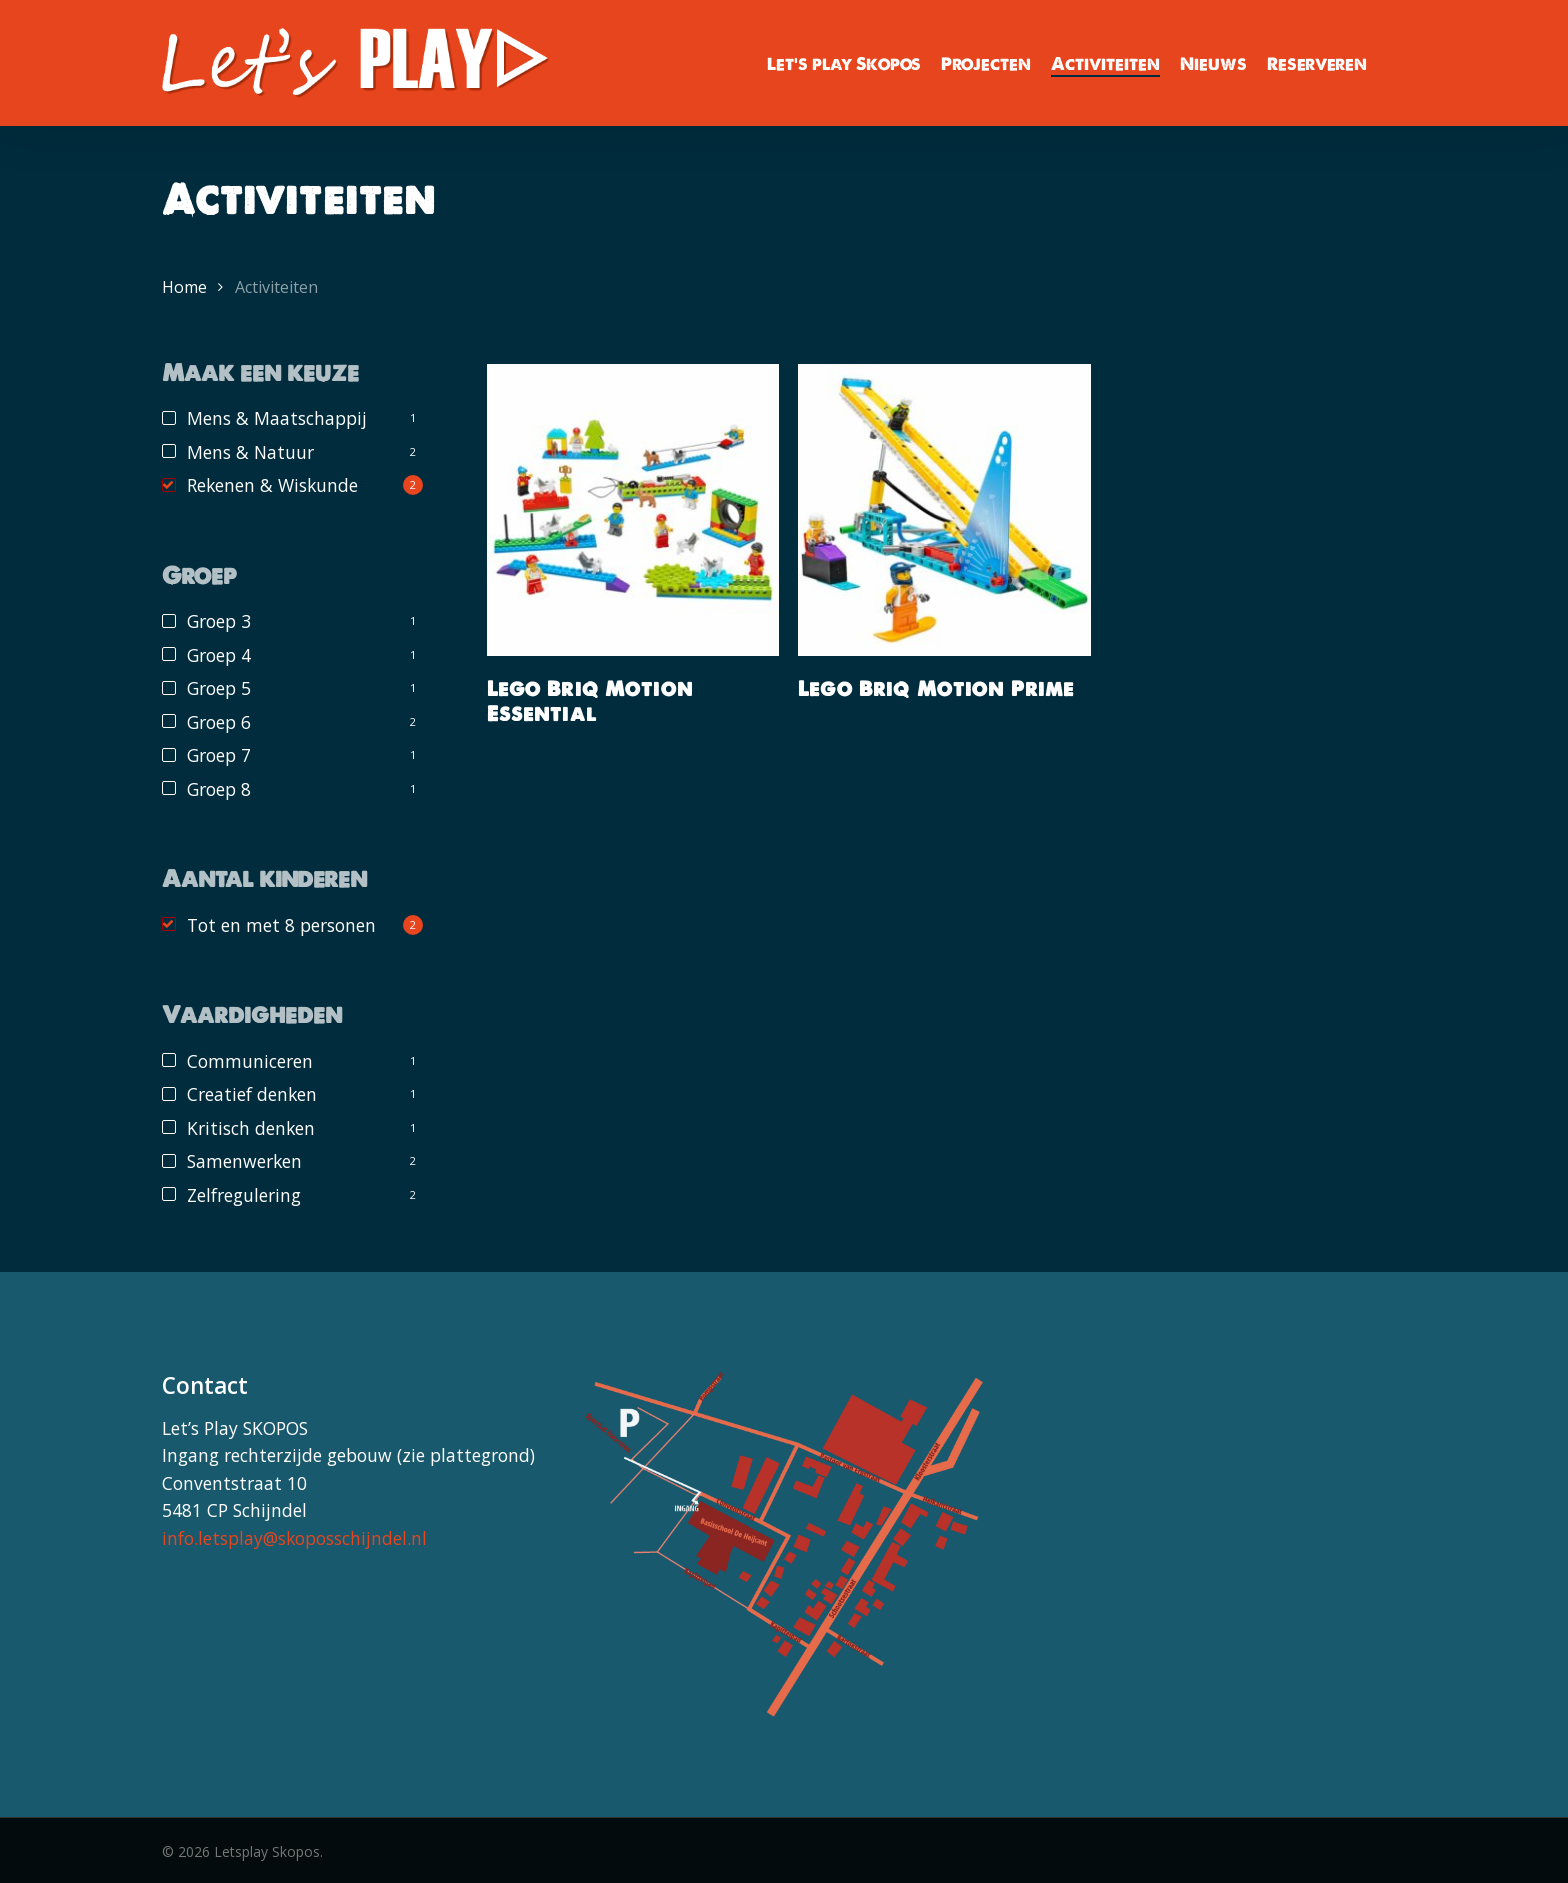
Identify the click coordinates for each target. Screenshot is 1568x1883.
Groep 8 (219, 789)
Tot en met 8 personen (281, 925)
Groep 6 (219, 722)
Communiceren (250, 1061)
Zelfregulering (244, 1195)
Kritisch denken (251, 1128)
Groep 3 (219, 621)
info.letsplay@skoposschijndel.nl (294, 1538)
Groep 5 (219, 688)
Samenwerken (244, 1161)
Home (184, 287)
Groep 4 (219, 655)
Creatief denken (252, 1094)
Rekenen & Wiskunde (272, 485)
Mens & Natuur (250, 452)
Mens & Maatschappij (277, 418)
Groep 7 (219, 755)
